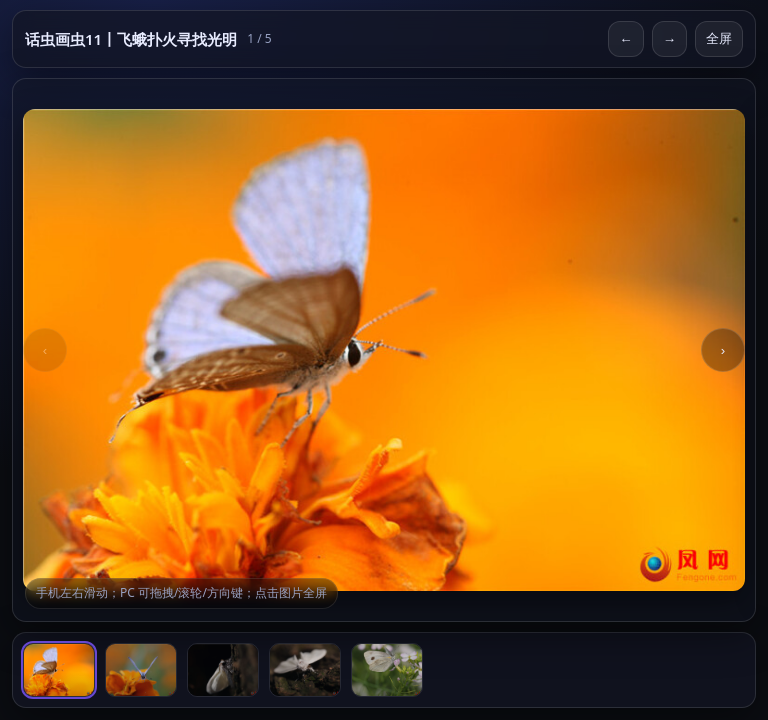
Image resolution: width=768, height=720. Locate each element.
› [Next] (723, 350)
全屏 (719, 38)
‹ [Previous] (45, 350)
